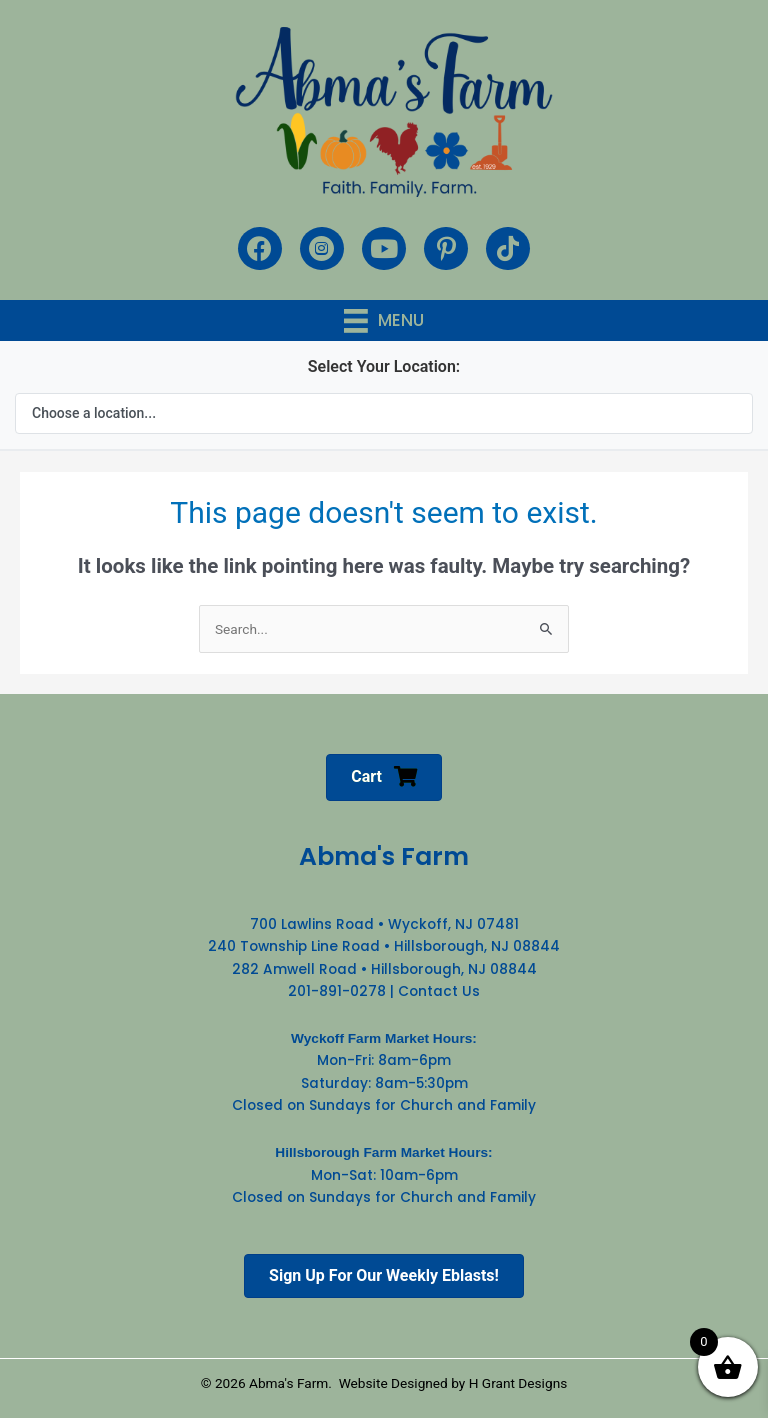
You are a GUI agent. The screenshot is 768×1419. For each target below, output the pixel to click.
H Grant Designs (518, 1383)
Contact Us (439, 991)
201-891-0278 (337, 991)
